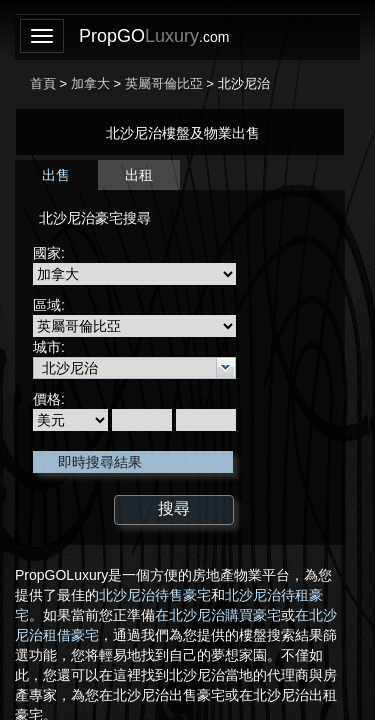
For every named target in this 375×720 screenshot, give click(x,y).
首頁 (43, 83)
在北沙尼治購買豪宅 (218, 615)
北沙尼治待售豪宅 (155, 595)
